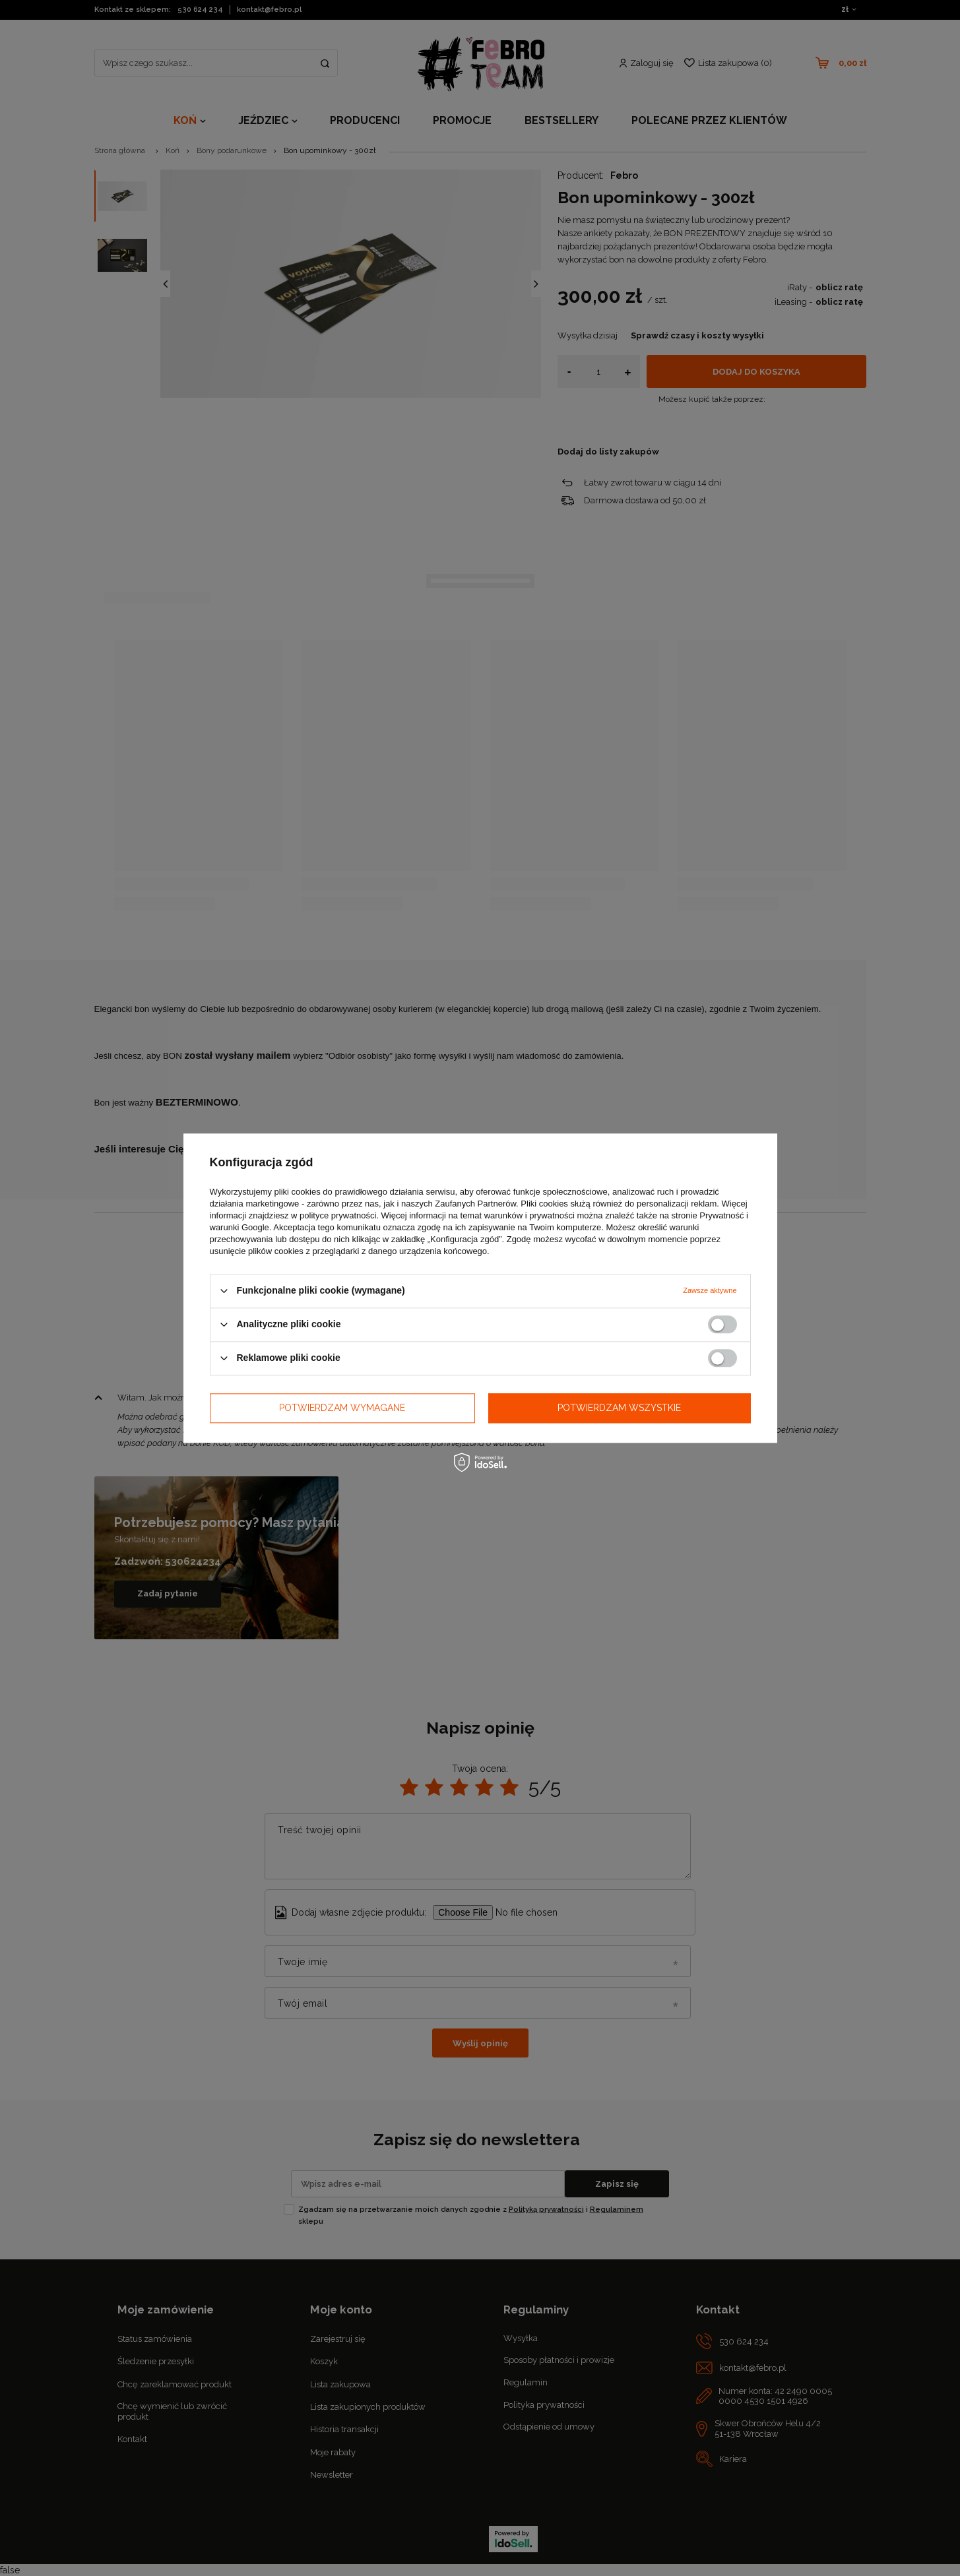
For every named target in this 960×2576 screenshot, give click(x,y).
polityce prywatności (338, 1215)
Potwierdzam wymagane (342, 1407)
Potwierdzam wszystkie (619, 1407)
